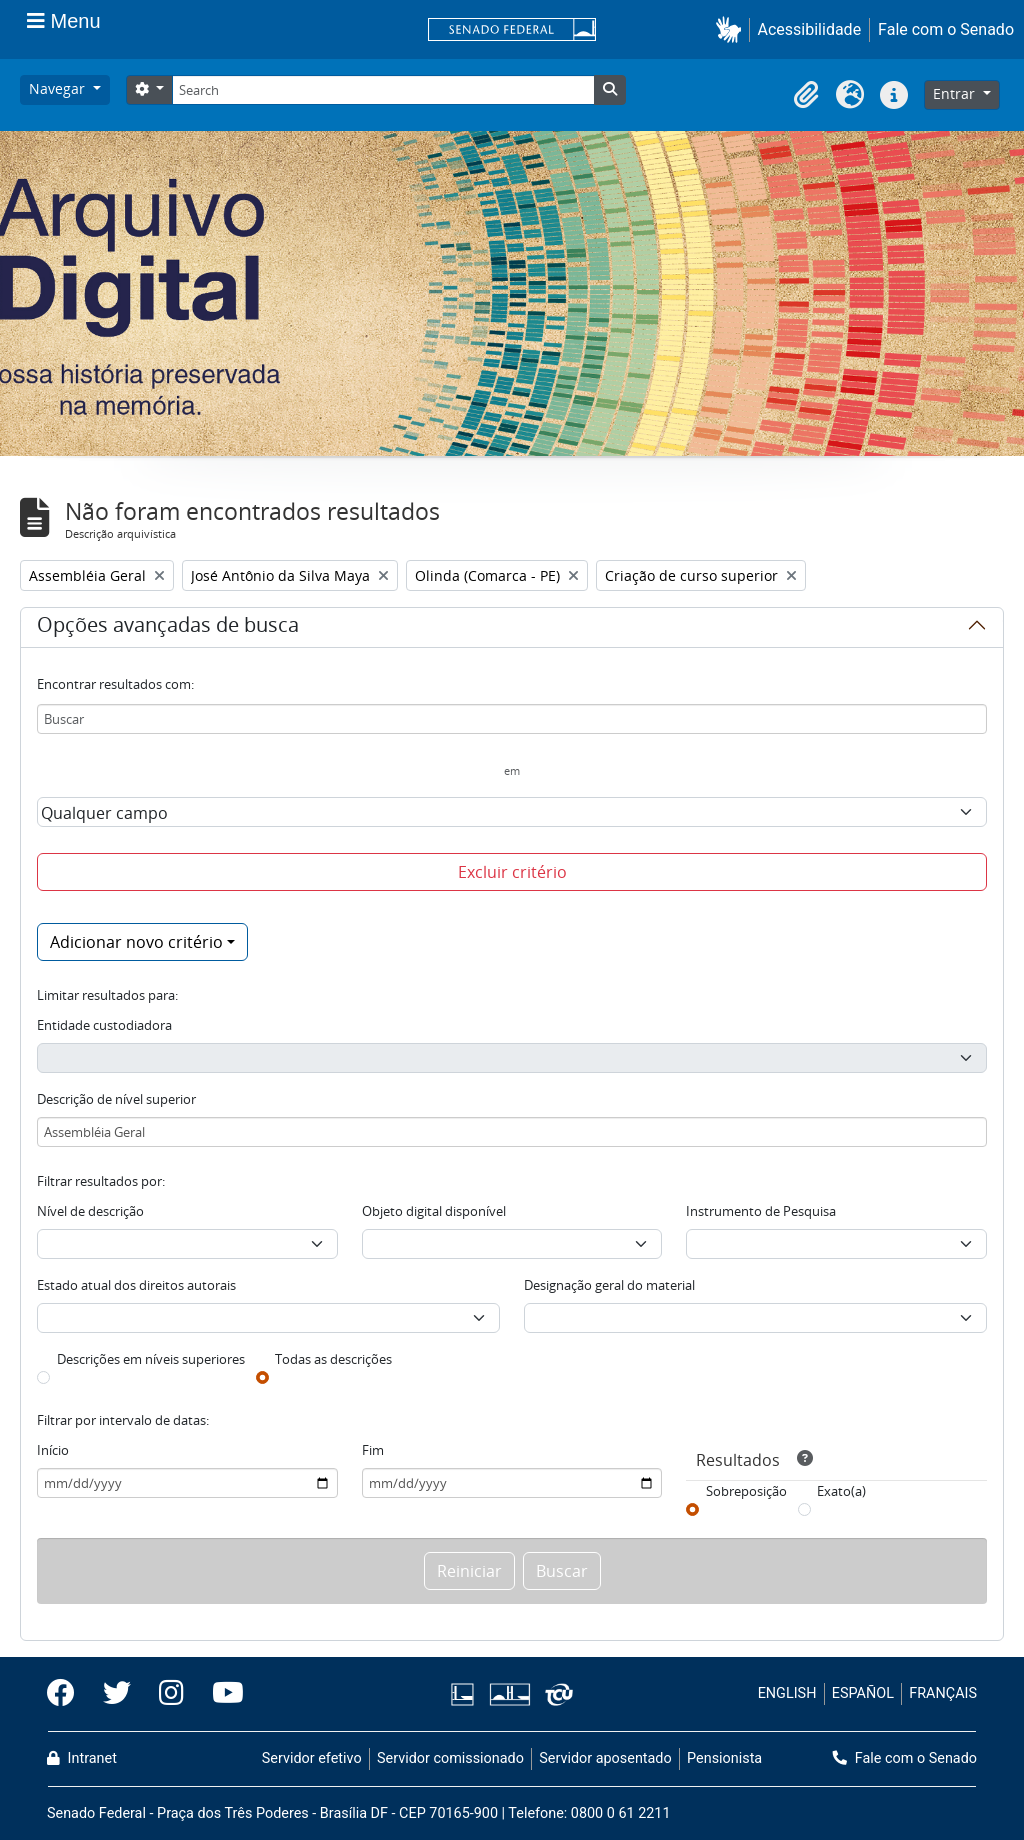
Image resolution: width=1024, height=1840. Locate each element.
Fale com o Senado (946, 29)
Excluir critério (512, 872)
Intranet (82, 1758)
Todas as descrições (333, 1359)
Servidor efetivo (312, 1758)
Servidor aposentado (605, 1758)
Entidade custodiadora (104, 1025)
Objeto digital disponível (434, 1211)
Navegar (59, 88)
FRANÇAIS (943, 1693)
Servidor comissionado (450, 1758)
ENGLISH (787, 1693)
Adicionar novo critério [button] (136, 942)
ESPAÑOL (863, 1693)
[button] (732, 29)
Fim (373, 1450)
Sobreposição (746, 1491)
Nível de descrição (90, 1211)
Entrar (956, 93)
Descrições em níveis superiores (151, 1359)
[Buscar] (512, 719)
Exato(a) (841, 1491)
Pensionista (724, 1758)
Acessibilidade (810, 29)
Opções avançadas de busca (168, 628)
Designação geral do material (609, 1285)
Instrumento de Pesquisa (761, 1211)
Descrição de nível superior (116, 1099)
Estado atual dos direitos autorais (136, 1285)
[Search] (383, 90)
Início (53, 1450)
